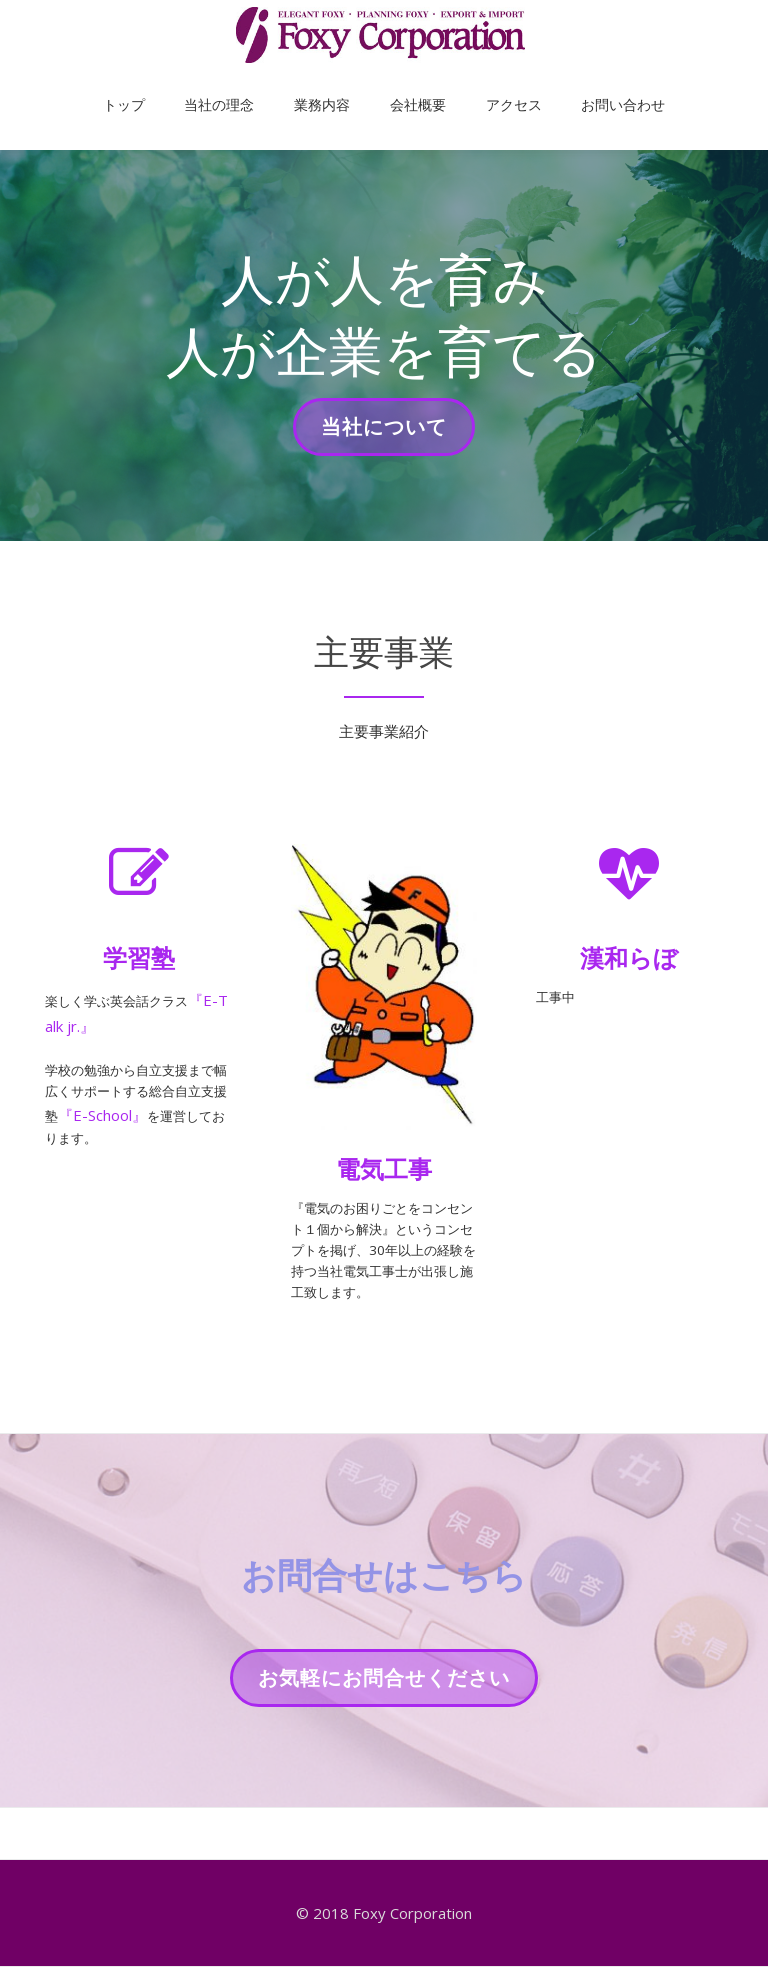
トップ (174, 84)
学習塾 (139, 957)
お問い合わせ (573, 84)
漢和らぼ (629, 957)
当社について (383, 433)
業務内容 (332, 84)
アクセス (484, 84)
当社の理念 (249, 84)
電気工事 (384, 1168)
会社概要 (408, 84)
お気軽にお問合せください (383, 1735)
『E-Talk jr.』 (90, 1026)
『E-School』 (164, 1130)
